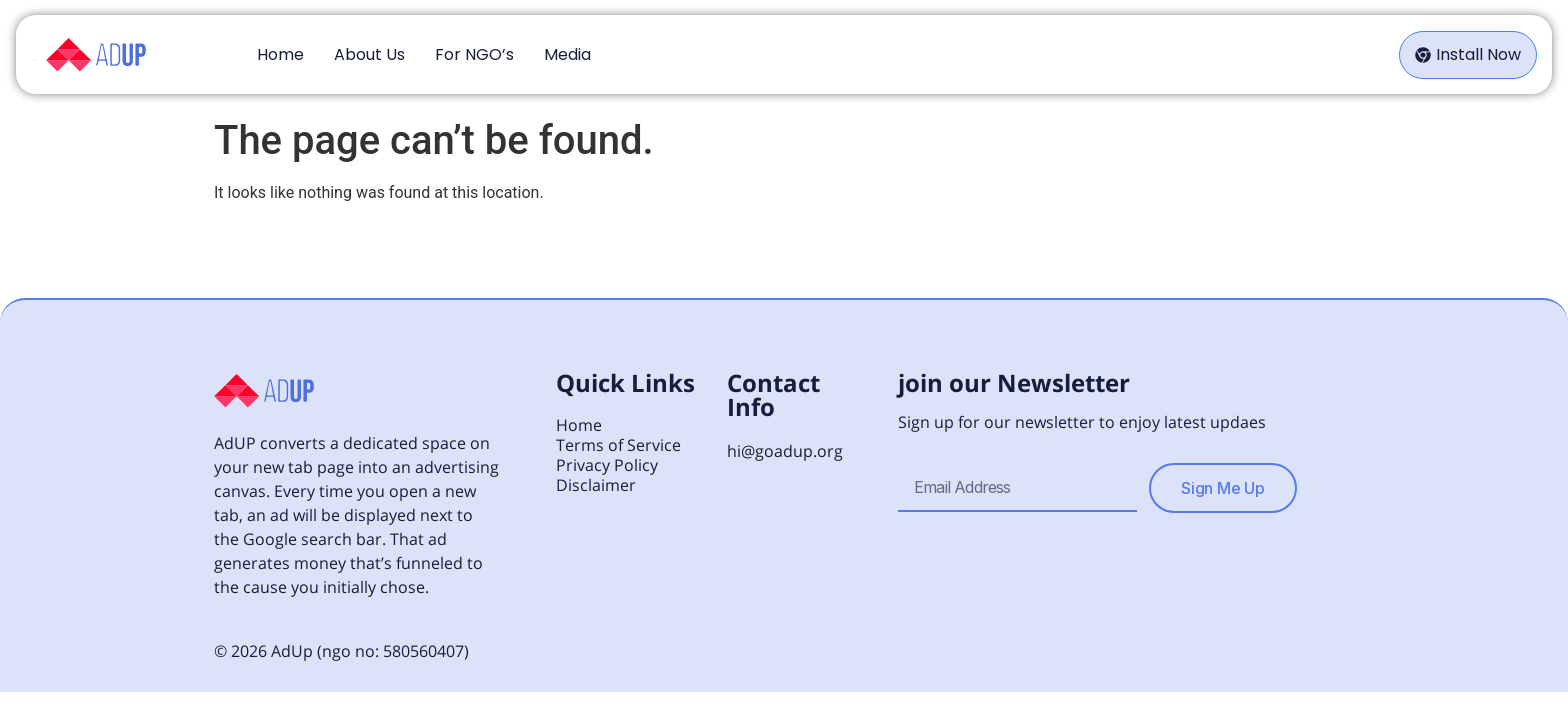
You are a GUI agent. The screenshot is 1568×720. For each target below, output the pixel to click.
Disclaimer (596, 485)
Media (567, 54)
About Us (369, 54)
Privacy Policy (607, 465)
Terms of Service (618, 445)
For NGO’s (474, 54)
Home (280, 54)
